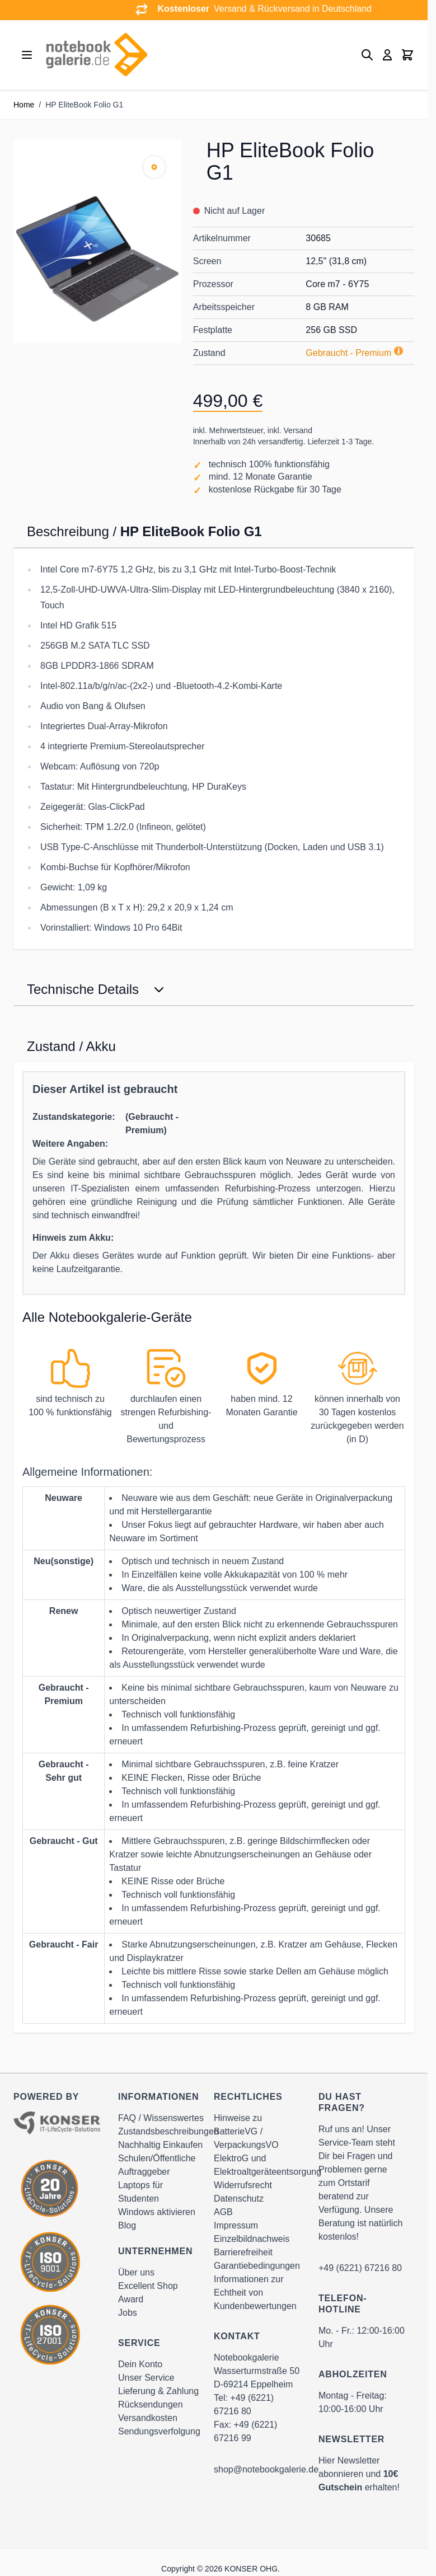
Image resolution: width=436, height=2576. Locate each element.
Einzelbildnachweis (251, 2239)
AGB (223, 2212)
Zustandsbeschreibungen (168, 2131)
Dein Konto (140, 2364)
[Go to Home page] (96, 55)
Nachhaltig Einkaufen (160, 2145)
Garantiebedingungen (257, 2265)
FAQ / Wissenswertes (161, 2118)
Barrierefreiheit (243, 2252)
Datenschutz (239, 2198)
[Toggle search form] (367, 55)
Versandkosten (147, 2418)
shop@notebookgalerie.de (266, 2469)
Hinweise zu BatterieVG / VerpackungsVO (246, 2131)
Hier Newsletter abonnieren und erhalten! (359, 2474)
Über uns (136, 2272)
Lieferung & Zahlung (158, 2391)
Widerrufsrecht (243, 2185)
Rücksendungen (150, 2404)
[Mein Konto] (387, 55)
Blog (127, 2225)
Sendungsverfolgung (159, 2431)
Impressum (236, 2225)
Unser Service (146, 2377)
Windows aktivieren (156, 2212)
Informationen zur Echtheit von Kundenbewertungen (255, 2292)
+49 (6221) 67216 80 (360, 2268)
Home (23, 104)
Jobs (127, 2312)
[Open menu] (26, 54)
